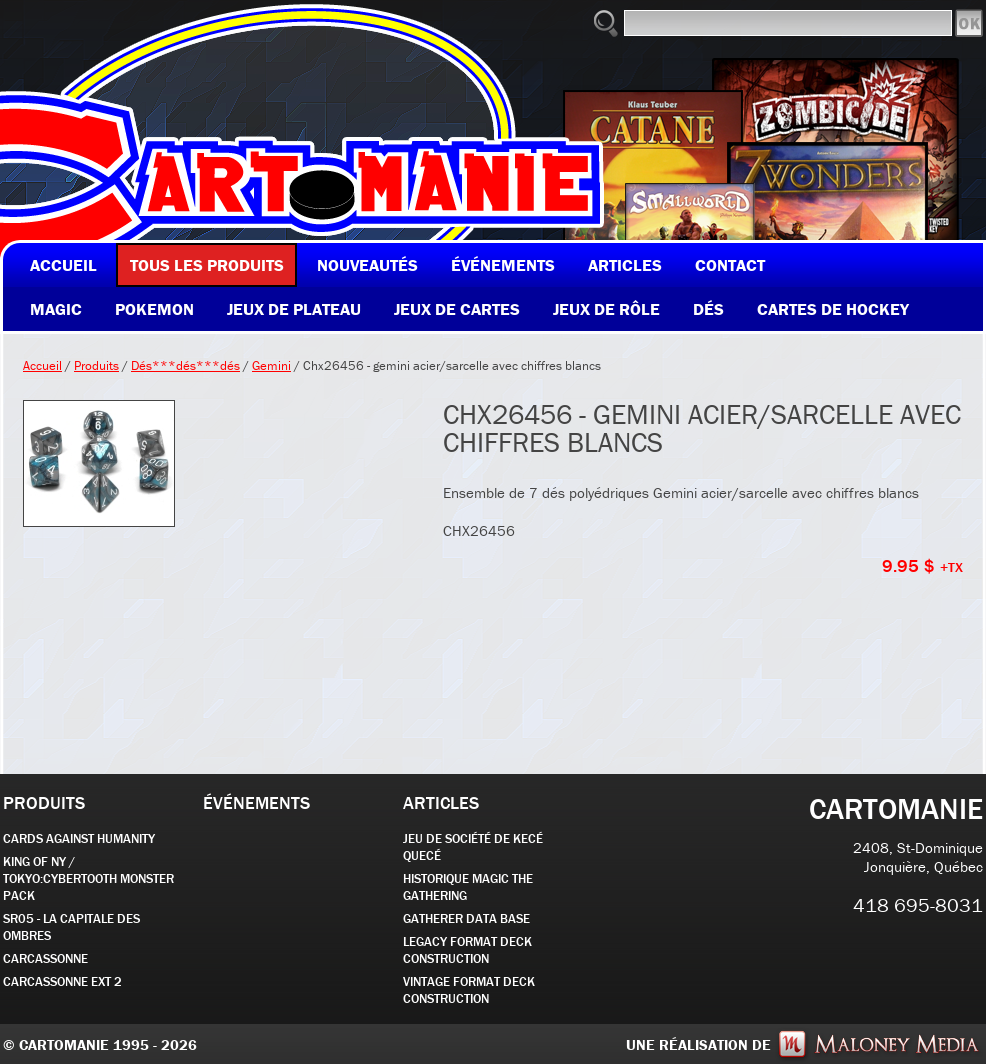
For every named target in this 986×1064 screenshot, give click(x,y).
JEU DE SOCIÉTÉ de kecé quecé (473, 847)
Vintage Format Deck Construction (469, 990)
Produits (96, 365)
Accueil (42, 365)
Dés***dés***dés (185, 365)
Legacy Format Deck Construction (467, 950)
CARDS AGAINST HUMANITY (79, 838)
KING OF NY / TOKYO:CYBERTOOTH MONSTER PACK (88, 878)
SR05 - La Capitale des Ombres (71, 927)
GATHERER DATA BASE (466, 918)
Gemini (271, 365)
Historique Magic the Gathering (468, 887)
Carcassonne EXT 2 (62, 981)
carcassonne (45, 958)
